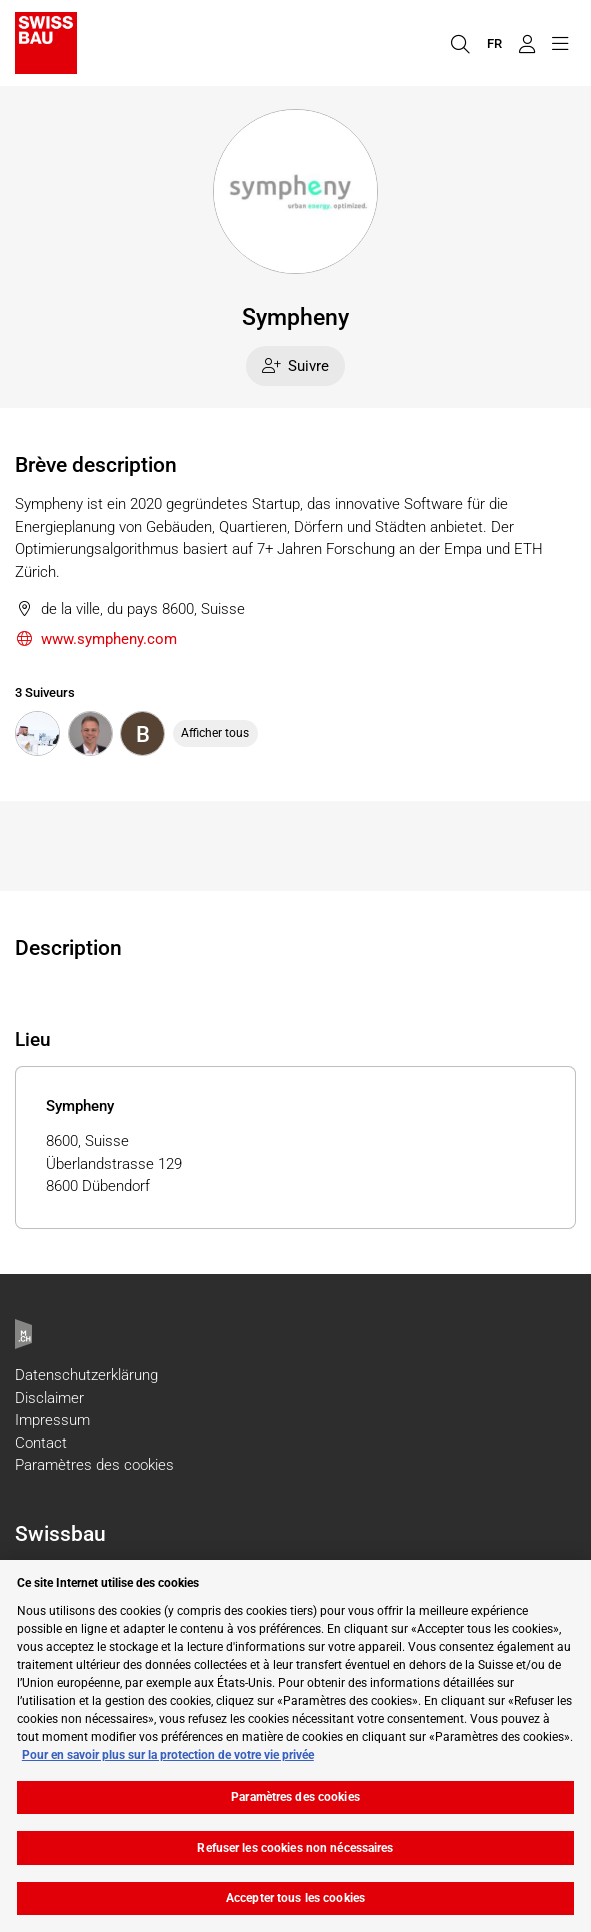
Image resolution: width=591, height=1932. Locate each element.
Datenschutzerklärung (86, 1375)
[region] (295, 1746)
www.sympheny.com (96, 639)
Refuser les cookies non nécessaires (295, 1848)
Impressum (52, 1420)
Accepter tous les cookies (295, 1898)
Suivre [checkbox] (296, 366)
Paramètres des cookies (94, 1465)
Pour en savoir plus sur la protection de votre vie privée (168, 1755)
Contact (41, 1443)
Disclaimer (49, 1398)
